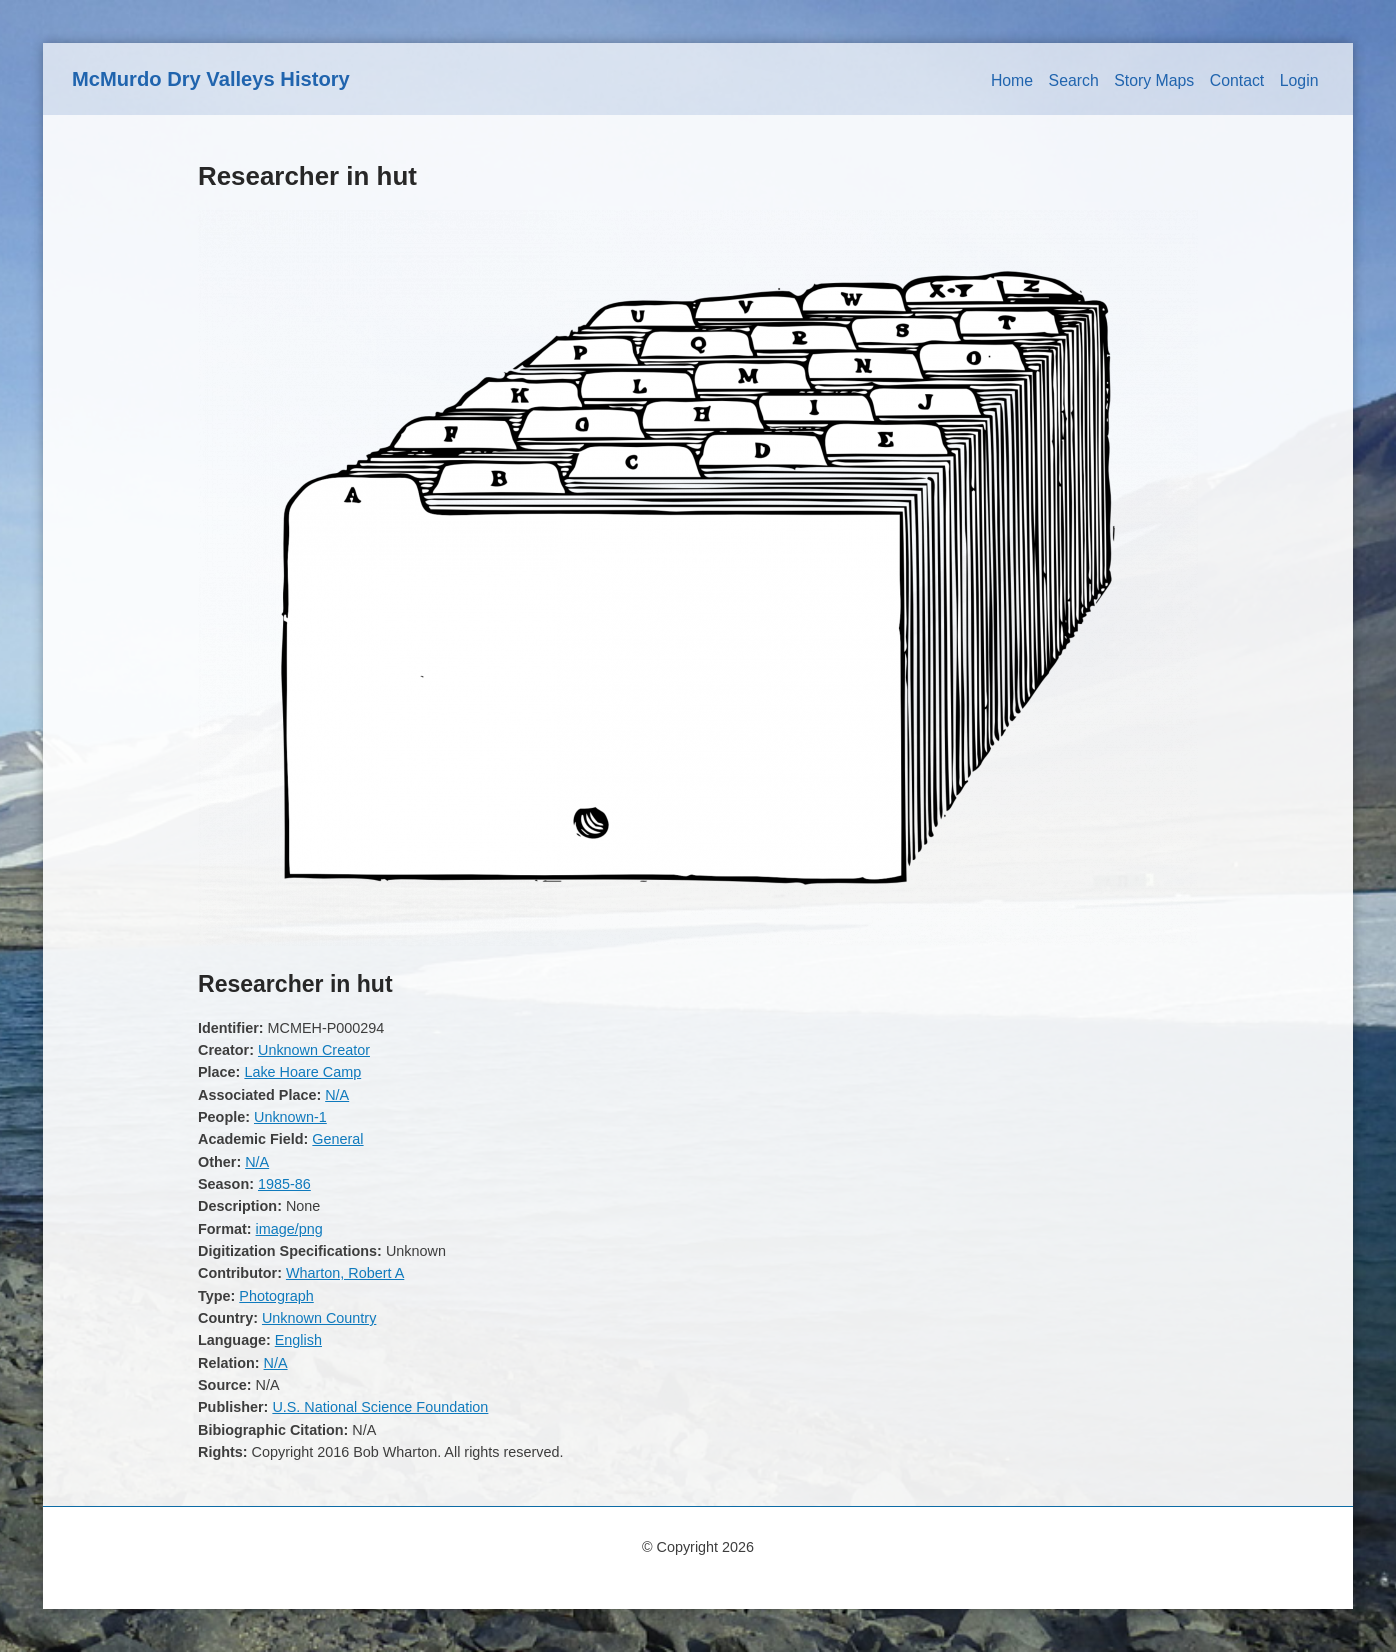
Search (1074, 80)
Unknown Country (319, 1318)
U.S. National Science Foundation (380, 1407)
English (298, 1340)
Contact (1237, 80)
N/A (337, 1095)
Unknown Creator (314, 1050)
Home (1012, 80)
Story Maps (1154, 80)
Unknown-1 (290, 1117)
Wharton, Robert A (345, 1273)
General (337, 1139)
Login (1299, 80)
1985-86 (284, 1184)
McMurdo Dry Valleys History (211, 79)
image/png (289, 1229)
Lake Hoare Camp (302, 1072)
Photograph (276, 1296)
